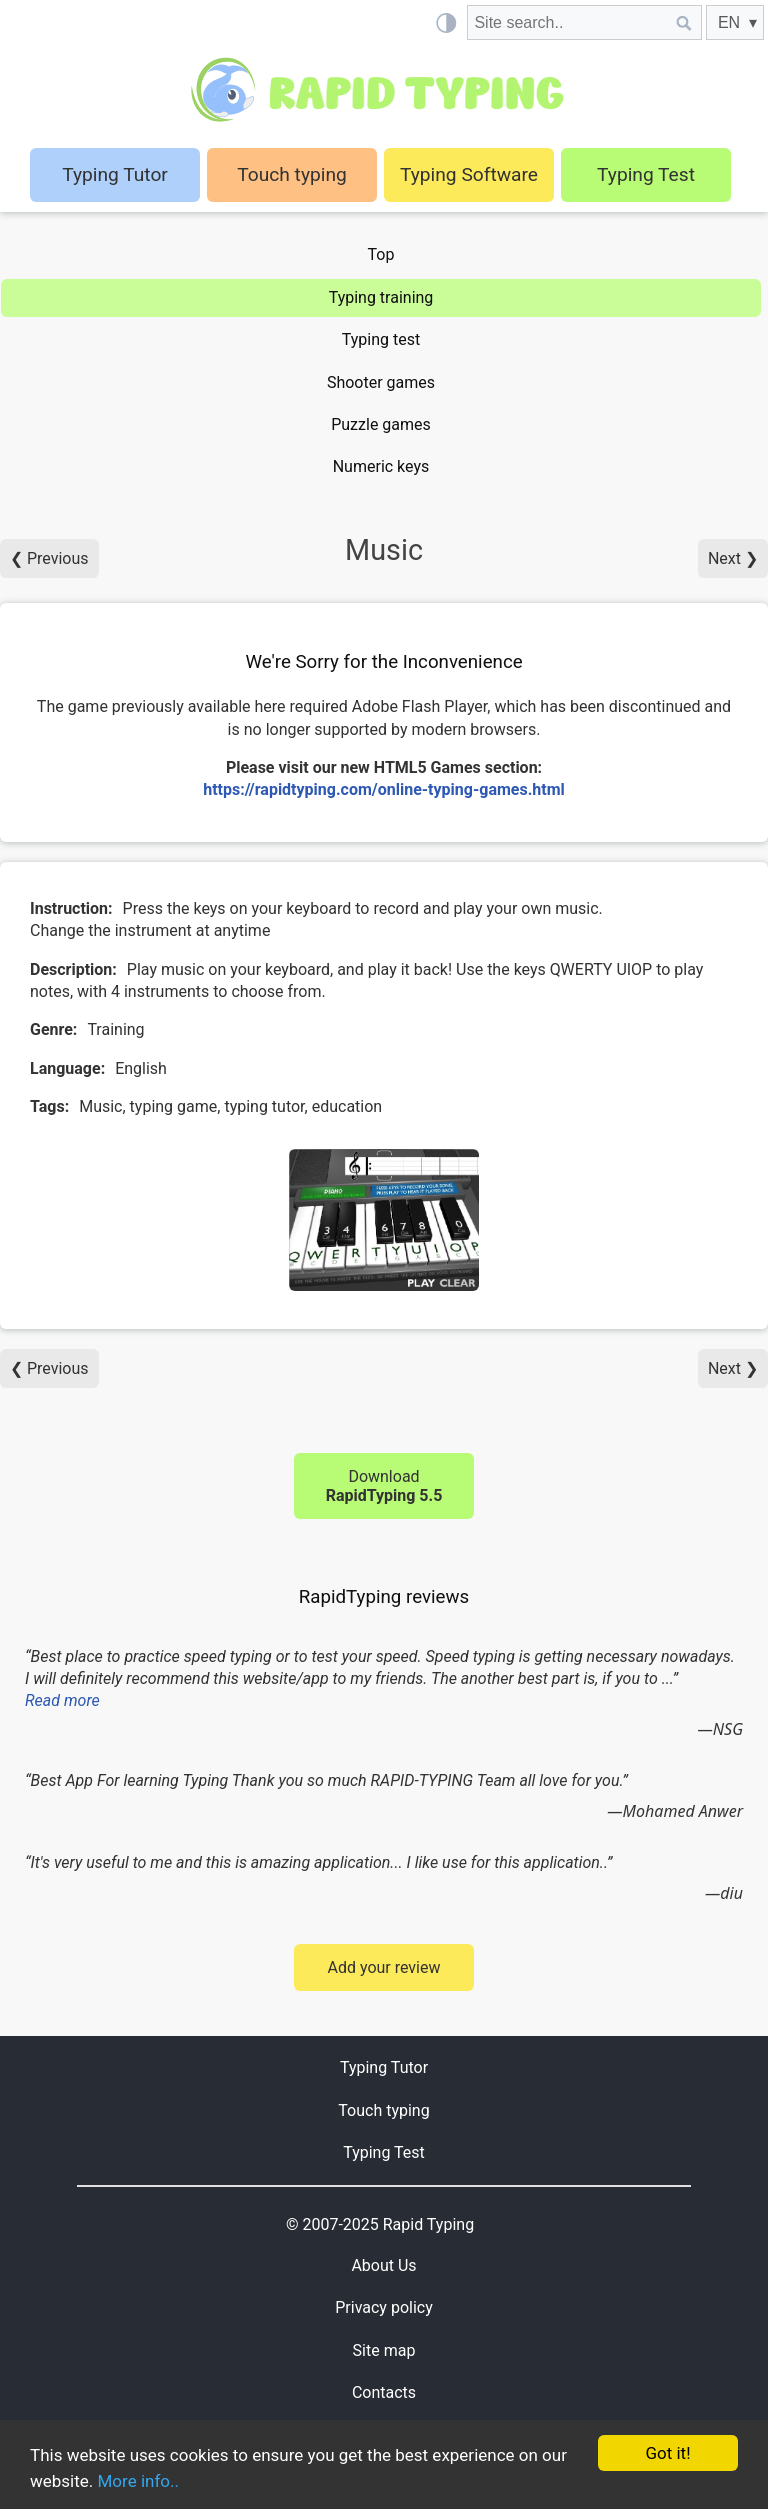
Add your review (383, 1967)
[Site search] (567, 22)
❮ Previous (49, 558)
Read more (62, 1700)
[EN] (735, 22)
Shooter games (381, 382)
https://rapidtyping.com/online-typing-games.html (384, 789)
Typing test (381, 339)
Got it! (667, 2453)
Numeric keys (381, 466)
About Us (383, 2265)
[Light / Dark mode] (445, 22)
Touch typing (292, 174)
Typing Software (469, 174)
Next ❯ (733, 558)
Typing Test (646, 174)
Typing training (381, 297)
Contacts (384, 2392)
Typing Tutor (384, 2067)
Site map (384, 2350)
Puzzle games (381, 424)
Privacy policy (384, 2307)
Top (381, 254)
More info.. (138, 2481)
